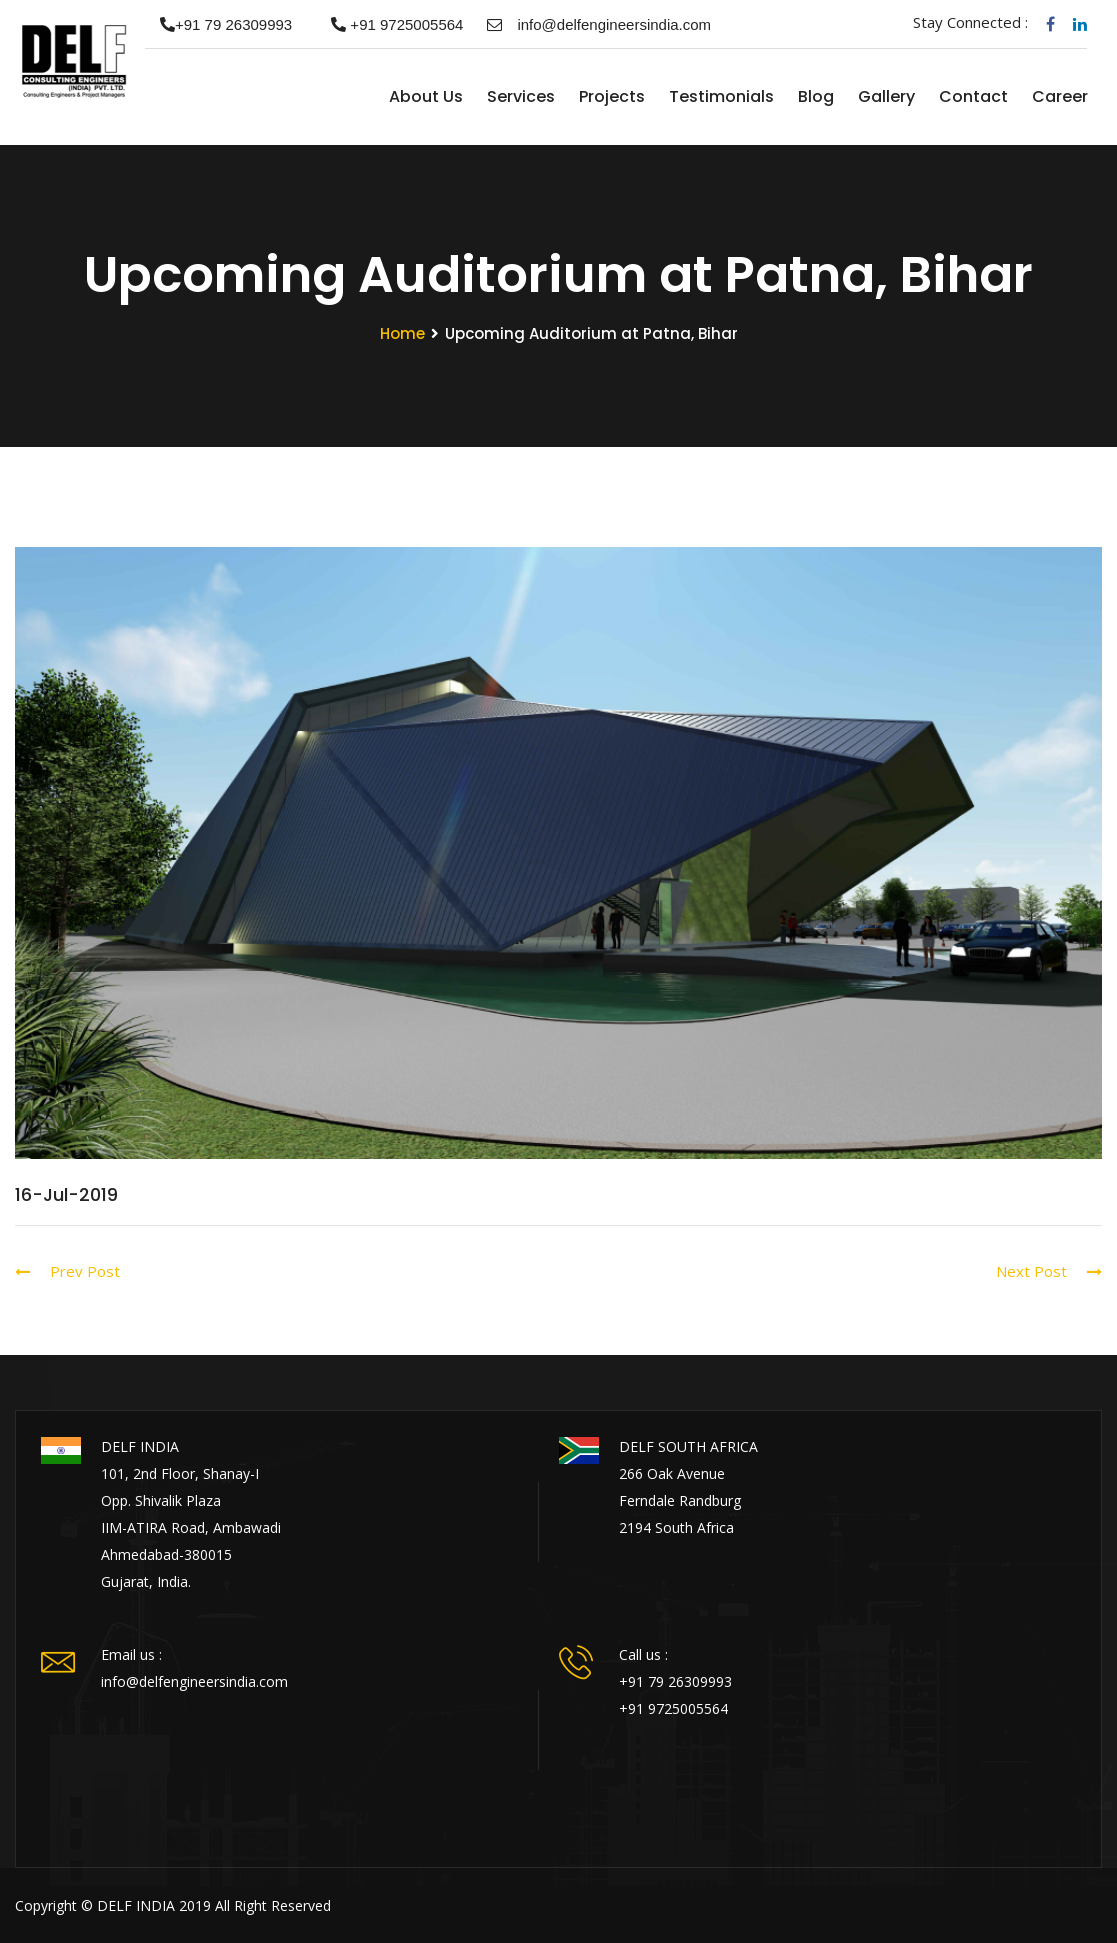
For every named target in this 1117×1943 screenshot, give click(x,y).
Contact (972, 96)
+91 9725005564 (389, 24)
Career (1059, 96)
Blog (815, 96)
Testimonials (720, 96)
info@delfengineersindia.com (599, 24)
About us (425, 96)
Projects (611, 96)
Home (354, 97)
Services (520, 96)
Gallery (885, 96)
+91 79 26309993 (218, 24)
